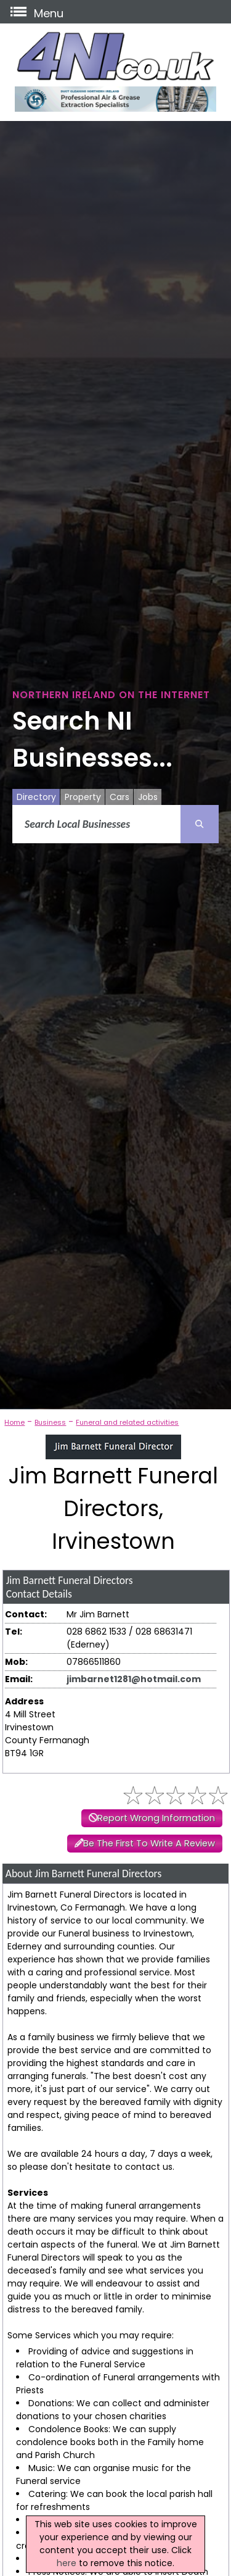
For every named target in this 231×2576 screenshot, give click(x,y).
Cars (119, 797)
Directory (36, 797)
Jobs (148, 797)
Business (50, 1422)
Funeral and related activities (127, 1422)
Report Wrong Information (156, 1818)
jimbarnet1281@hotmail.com (134, 1679)
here (66, 2563)
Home (14, 1422)
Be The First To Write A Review (149, 1843)
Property (83, 797)
